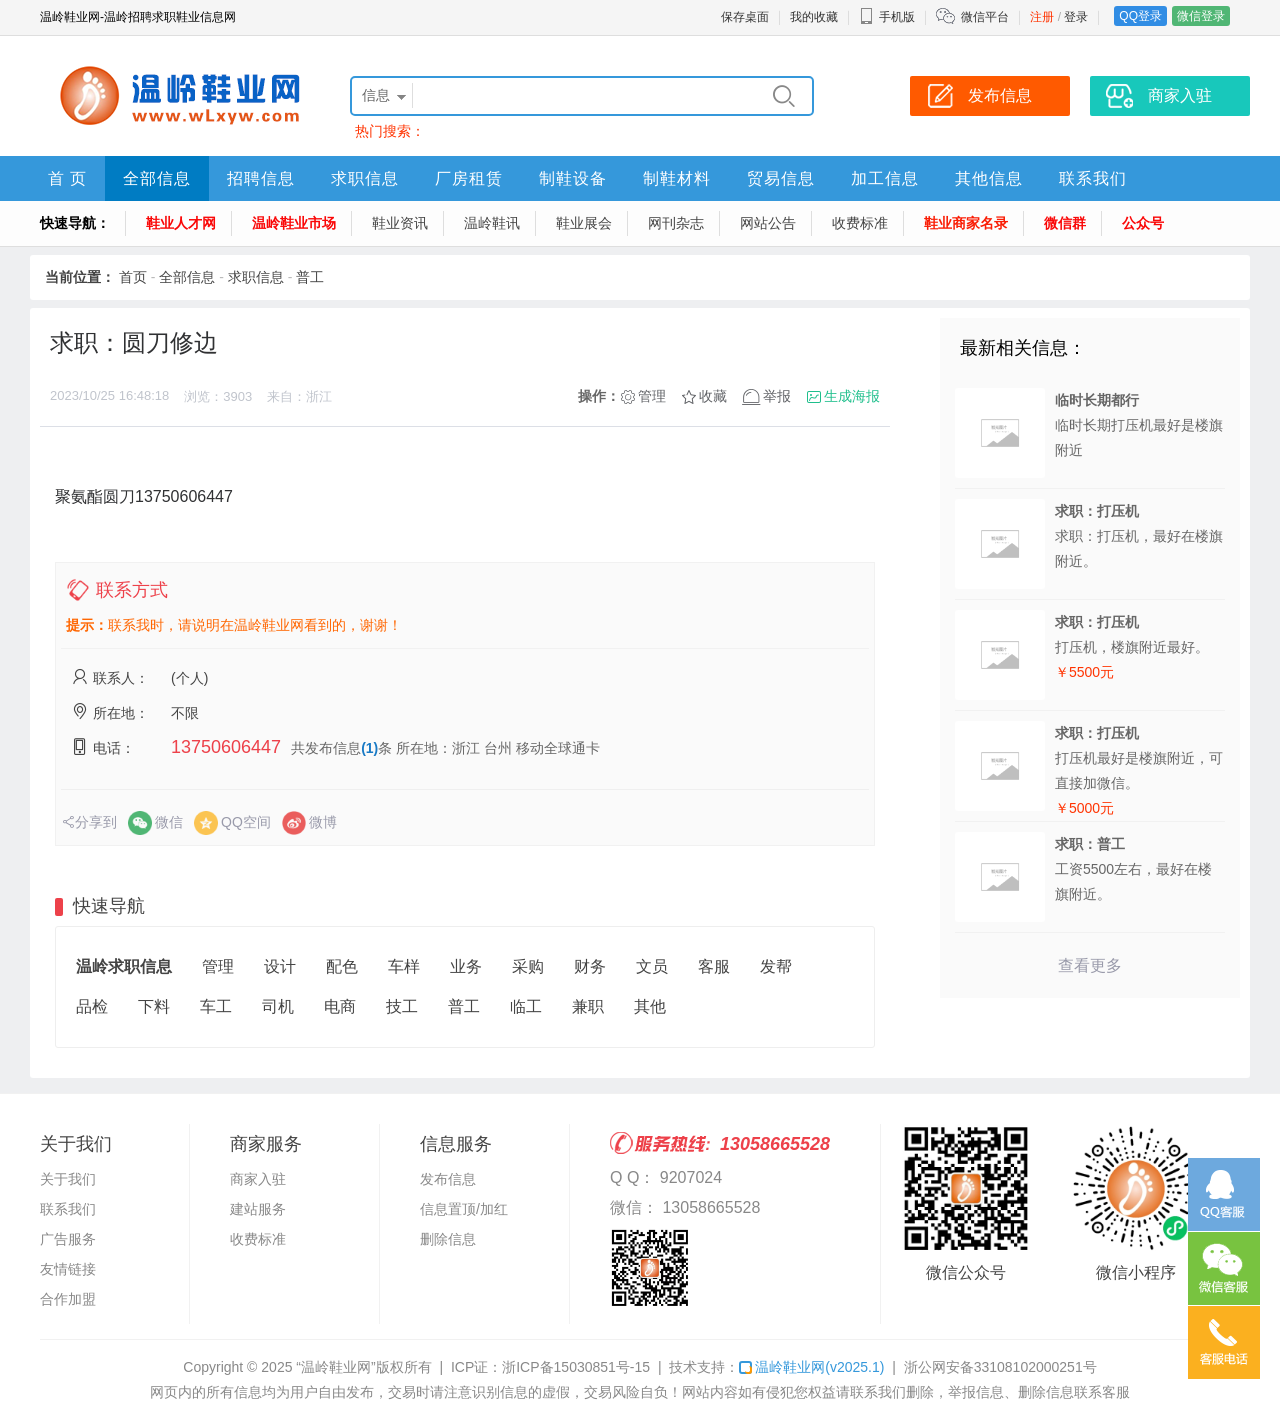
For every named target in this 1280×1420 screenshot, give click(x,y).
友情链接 (68, 1269)
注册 (1042, 17)
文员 (652, 966)
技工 (402, 1006)
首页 (133, 277)
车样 (404, 966)
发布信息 (448, 1179)
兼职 (588, 1006)
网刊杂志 (676, 223)
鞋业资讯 (400, 223)
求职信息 (365, 178)
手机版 (887, 17)
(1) (369, 748)
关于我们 (68, 1179)
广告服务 (68, 1239)
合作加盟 (68, 1299)
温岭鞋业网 (811, 1367)
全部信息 (157, 178)
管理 (652, 396)
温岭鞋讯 (492, 223)
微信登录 (1201, 16)
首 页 (67, 178)
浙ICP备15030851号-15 (576, 1367)
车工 (216, 1006)
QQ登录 (1140, 16)
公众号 (1143, 223)
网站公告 (768, 223)
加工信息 (885, 178)
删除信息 (448, 1239)
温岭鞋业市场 (294, 223)
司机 (278, 1006)
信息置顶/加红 (464, 1209)
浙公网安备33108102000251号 (1000, 1367)
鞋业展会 (584, 223)
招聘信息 (261, 178)
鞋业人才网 (181, 223)
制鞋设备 (573, 178)
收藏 (713, 396)
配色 (342, 966)
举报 (777, 396)
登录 (1076, 17)
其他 (650, 1006)
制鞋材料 (677, 178)
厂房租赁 (469, 178)
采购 (528, 966)
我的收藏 (814, 17)
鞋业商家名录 (966, 223)
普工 (310, 277)
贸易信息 (781, 178)
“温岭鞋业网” (335, 1367)
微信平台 (985, 17)
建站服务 (258, 1209)
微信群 (1065, 223)
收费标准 (860, 223)
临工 (526, 1006)
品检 (92, 1006)
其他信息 (989, 178)
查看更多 (1090, 965)
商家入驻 (258, 1179)
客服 (714, 966)
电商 (340, 1006)
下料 (154, 1006)
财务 (590, 966)
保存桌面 (745, 17)
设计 (280, 966)
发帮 (776, 966)
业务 (466, 966)
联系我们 (1093, 178)
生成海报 (852, 396)
